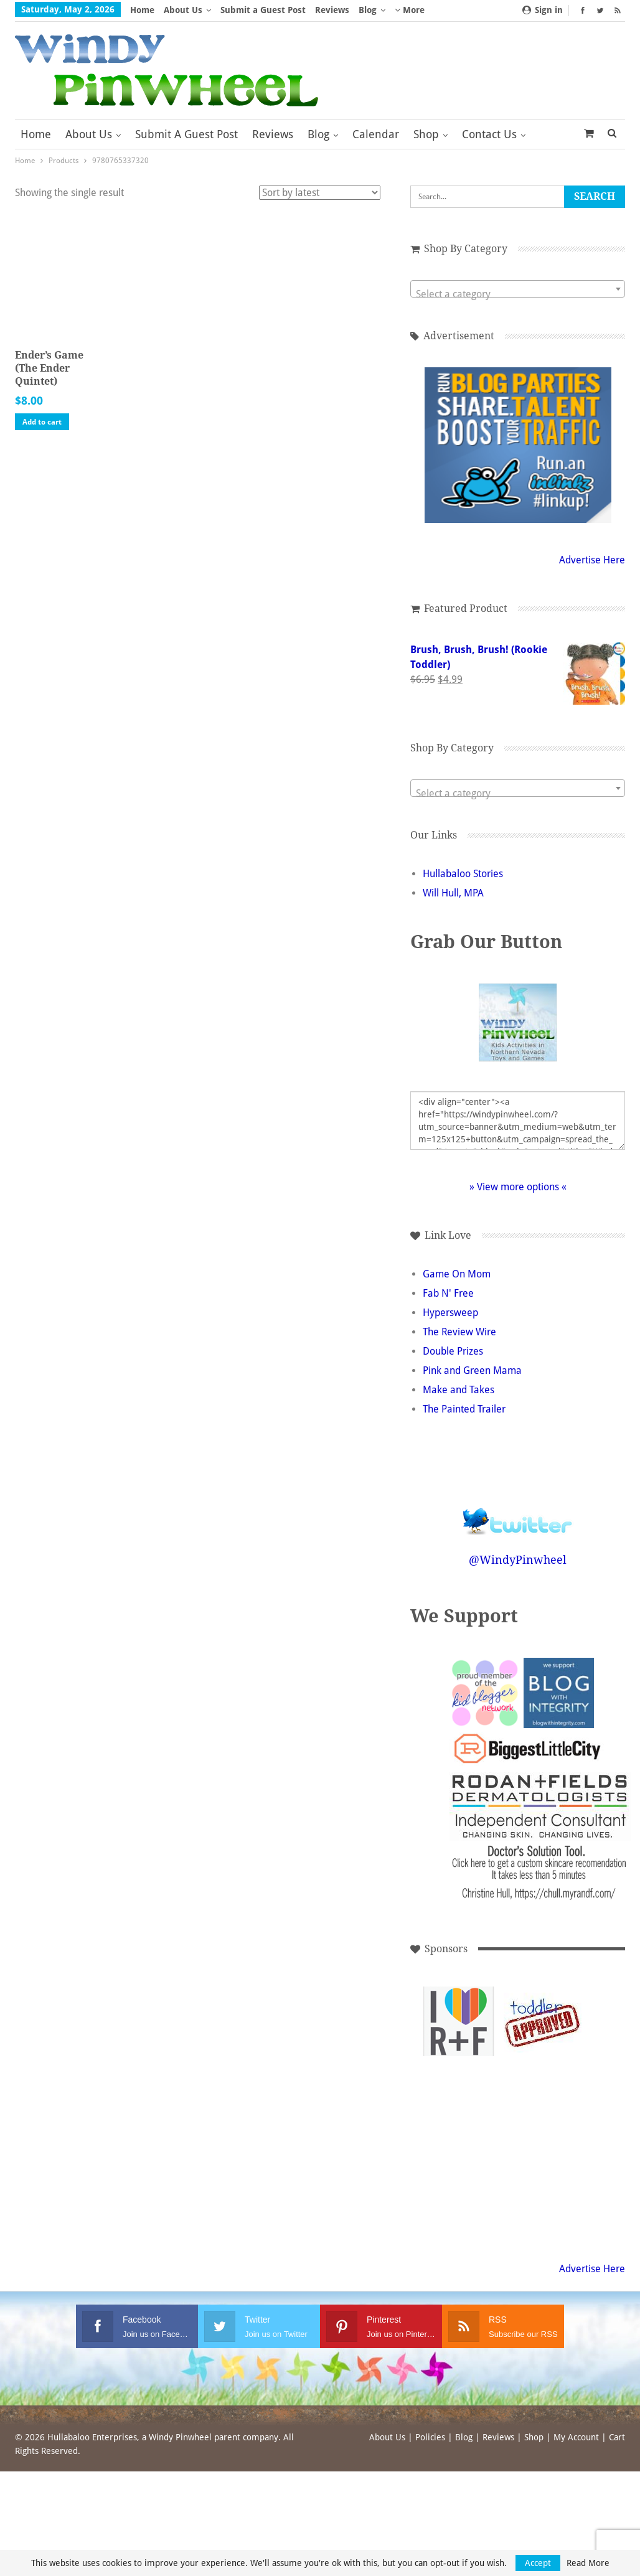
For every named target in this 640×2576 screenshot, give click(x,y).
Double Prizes (465, 1351)
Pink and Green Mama (484, 1370)
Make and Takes (471, 1390)
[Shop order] (332, 193)
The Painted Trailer (476, 1409)
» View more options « (524, 1187)
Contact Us (489, 134)
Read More (588, 2563)
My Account (576, 2437)
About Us (183, 10)
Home (142, 10)
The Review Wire (472, 1332)
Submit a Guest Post (263, 10)
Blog (368, 10)
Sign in (542, 10)
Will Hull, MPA (465, 893)
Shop (426, 134)
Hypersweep (463, 1313)
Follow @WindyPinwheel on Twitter (524, 1513)
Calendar (375, 134)
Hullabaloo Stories (475, 874)
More (410, 10)
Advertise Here (592, 560)
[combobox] (524, 289)
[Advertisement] (465, 2106)
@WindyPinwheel (524, 1559)
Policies (430, 2437)
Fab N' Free (460, 1293)
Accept (538, 2563)
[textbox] (523, 294)
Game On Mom (469, 1274)
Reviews (332, 10)
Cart (617, 2437)
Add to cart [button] (42, 425)
